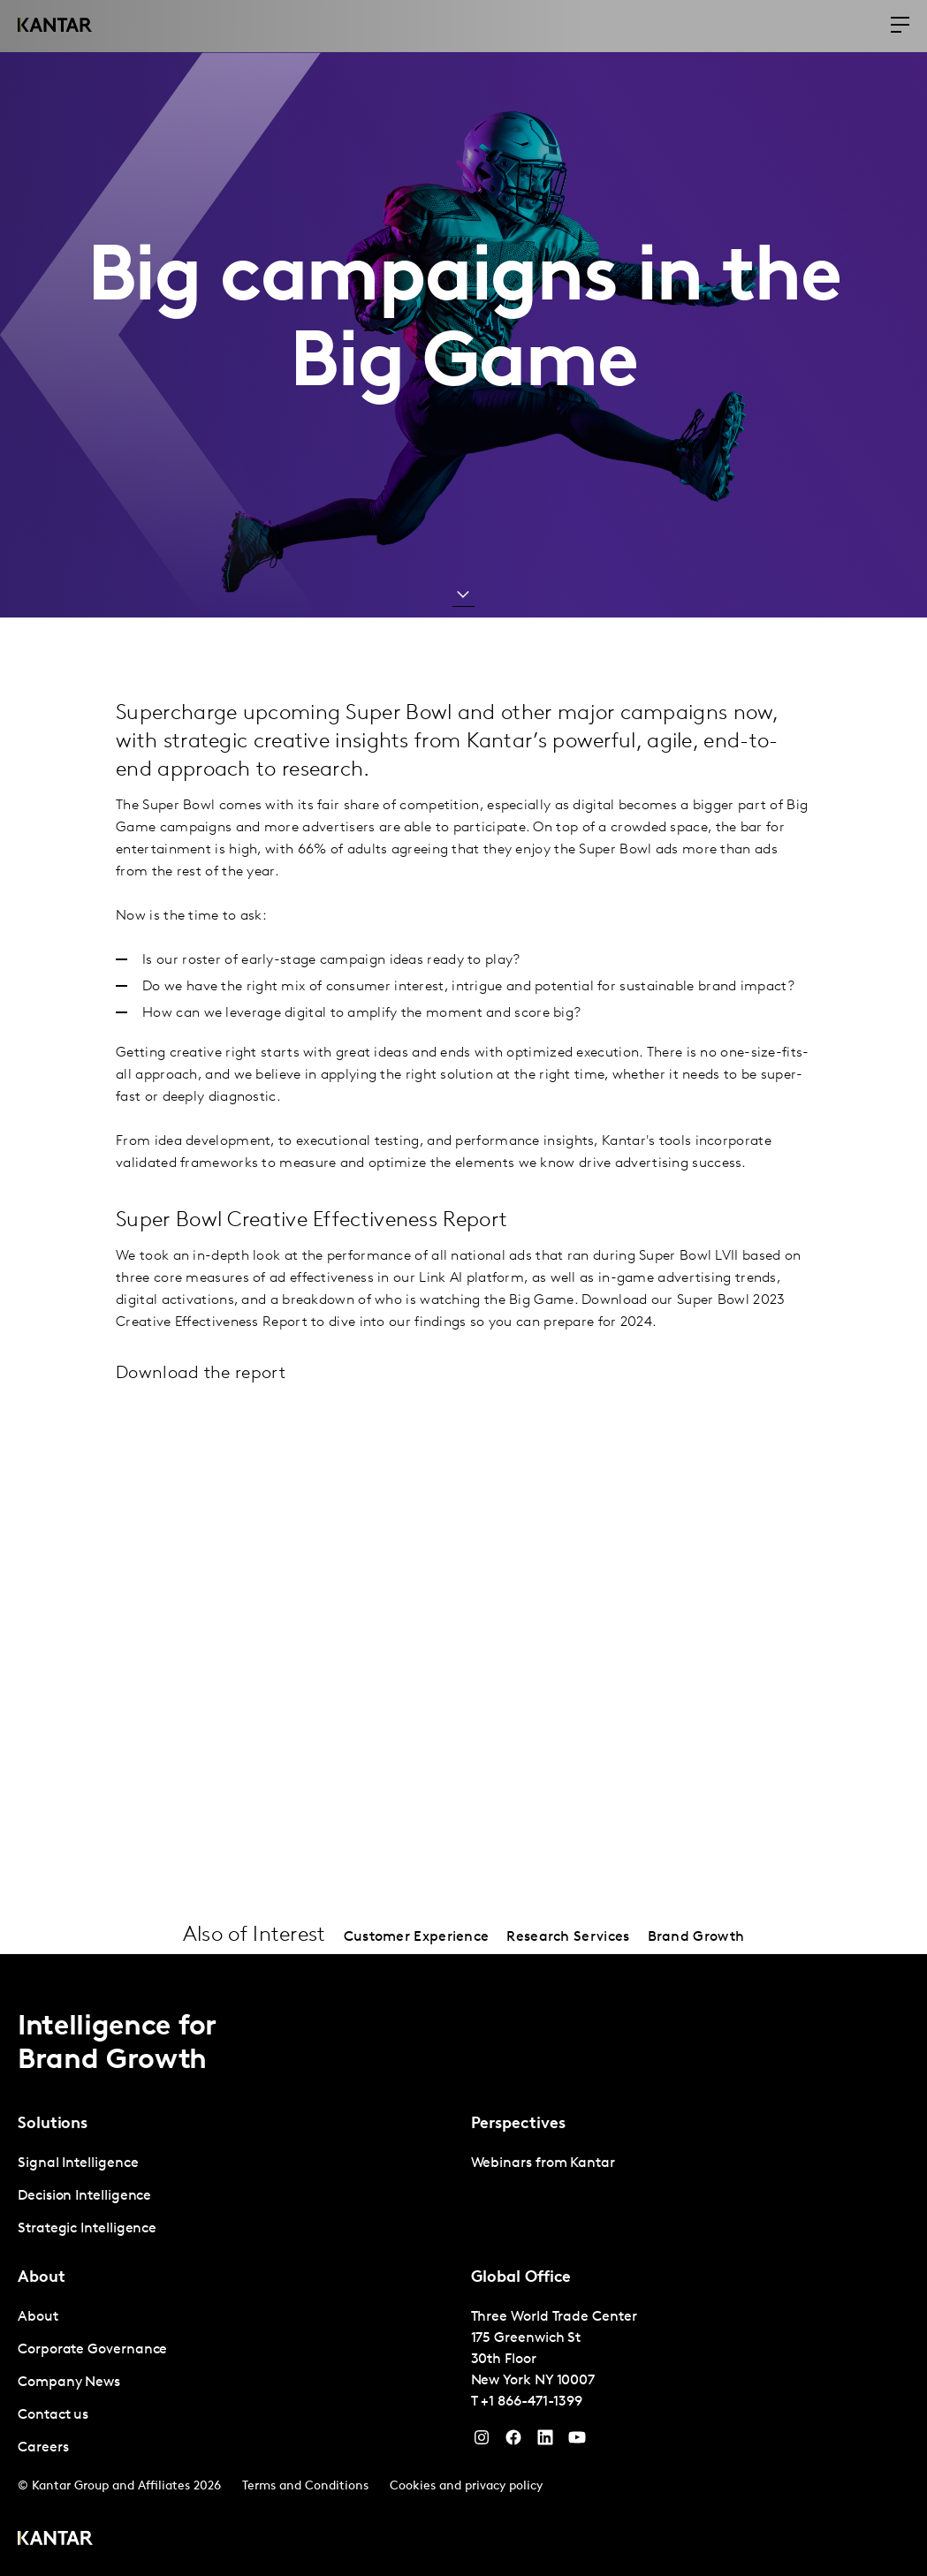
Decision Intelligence (84, 2196)
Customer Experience (417, 1937)
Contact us (53, 2415)
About (38, 2317)
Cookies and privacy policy (466, 2486)
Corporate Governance (92, 2350)
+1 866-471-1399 (531, 2402)
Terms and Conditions (305, 2486)
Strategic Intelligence (87, 2229)
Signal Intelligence (78, 2163)
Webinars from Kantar (543, 2163)
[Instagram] (481, 2442)
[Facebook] (513, 2442)
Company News (69, 2382)
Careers (43, 2448)
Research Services (567, 1937)
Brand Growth (696, 1937)
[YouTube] (545, 2442)
